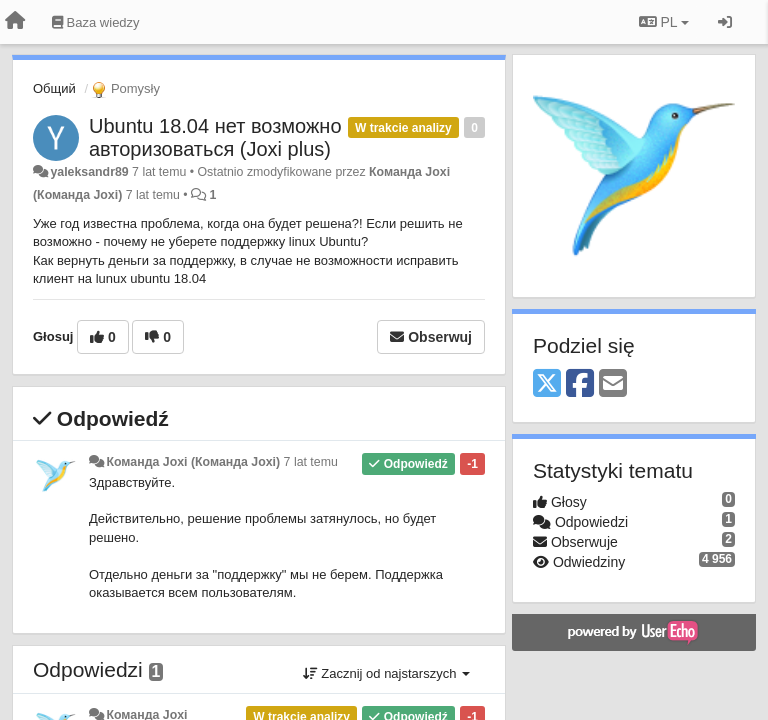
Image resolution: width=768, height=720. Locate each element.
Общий (54, 88)
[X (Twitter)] (547, 384)
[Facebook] (580, 384)
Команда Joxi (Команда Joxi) (193, 462)
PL (664, 22)
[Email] (613, 384)
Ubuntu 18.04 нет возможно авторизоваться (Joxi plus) (215, 137)
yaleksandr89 (89, 172)
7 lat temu (311, 462)
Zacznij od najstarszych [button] (386, 673)
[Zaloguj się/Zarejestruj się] (725, 22)
